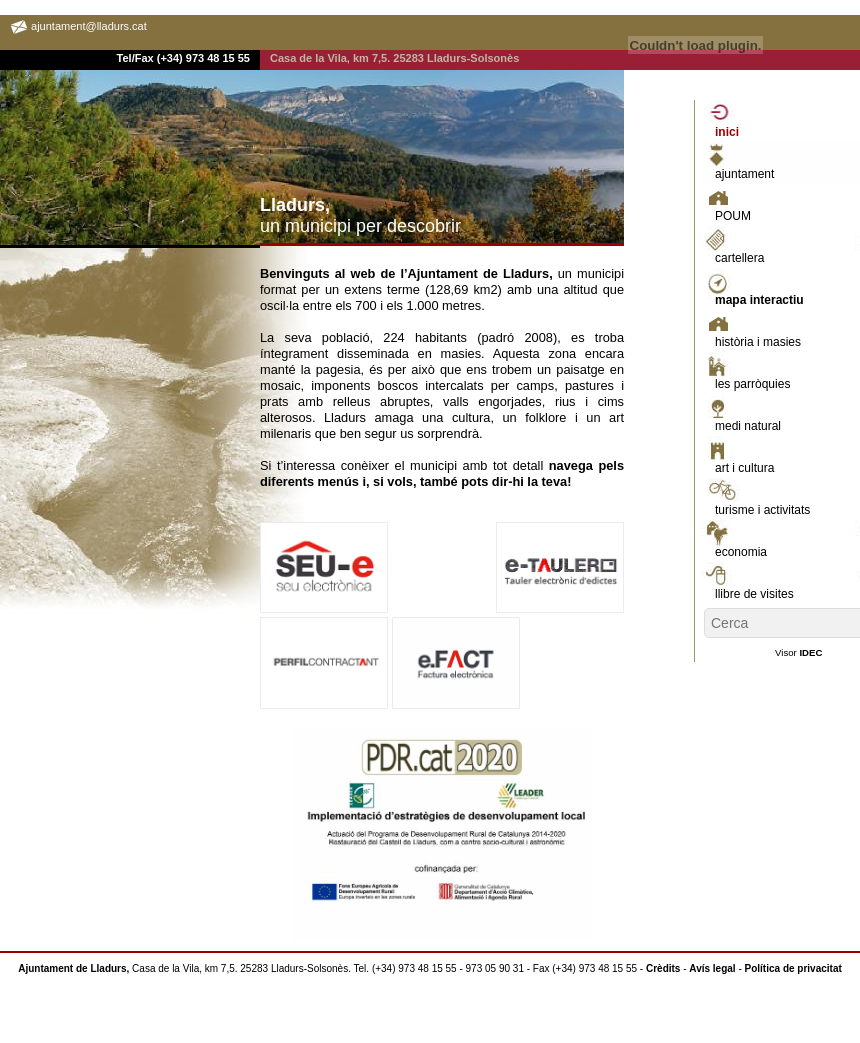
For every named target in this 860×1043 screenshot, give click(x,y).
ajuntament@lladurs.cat (89, 26)
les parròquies (752, 384)
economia (741, 552)
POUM (733, 216)
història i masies (758, 342)
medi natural (748, 426)
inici (727, 132)
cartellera (739, 258)
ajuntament (744, 174)
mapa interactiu (759, 300)
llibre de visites (754, 594)
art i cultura (744, 468)
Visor (798, 652)
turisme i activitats (762, 510)
